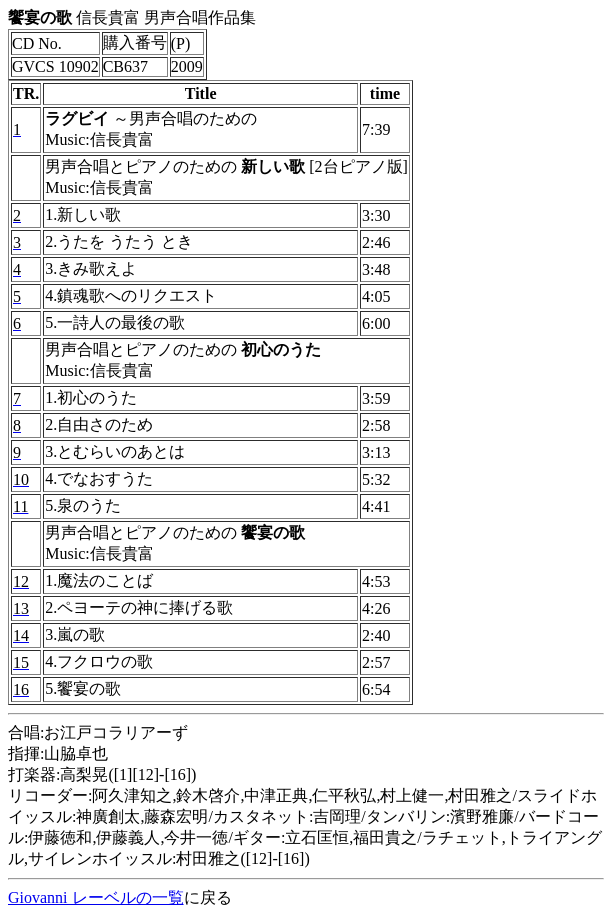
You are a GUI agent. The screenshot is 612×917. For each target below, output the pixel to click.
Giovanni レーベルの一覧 (96, 897)
